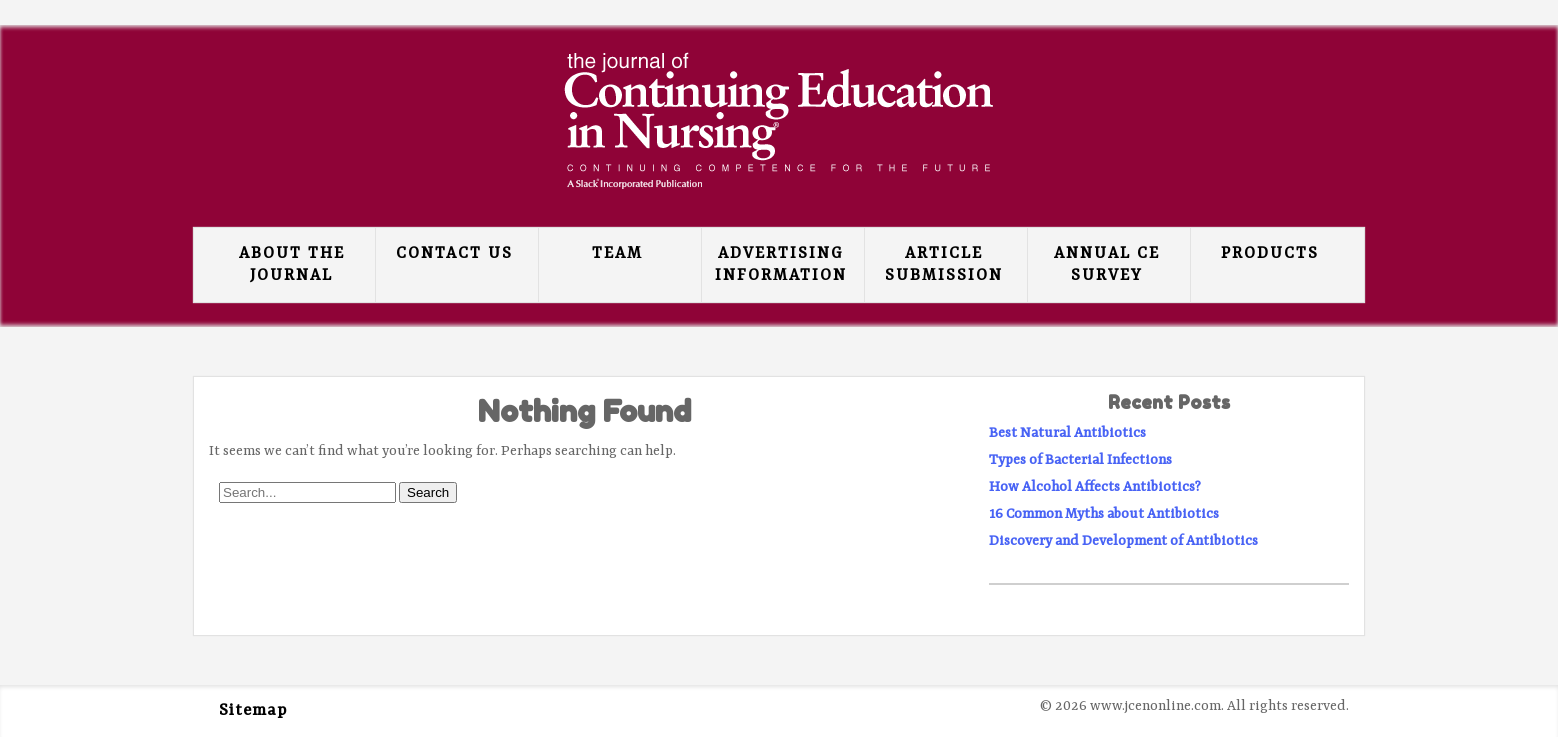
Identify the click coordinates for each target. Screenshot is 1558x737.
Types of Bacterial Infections (1080, 460)
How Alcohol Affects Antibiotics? (1095, 487)
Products (1270, 254)
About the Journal (292, 265)
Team (617, 254)
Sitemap (253, 711)
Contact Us (454, 254)
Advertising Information (781, 265)
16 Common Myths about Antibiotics (1104, 514)
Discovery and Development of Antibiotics (1123, 541)
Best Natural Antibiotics (1067, 433)
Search (428, 492)
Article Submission (944, 265)
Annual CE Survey (1107, 265)
